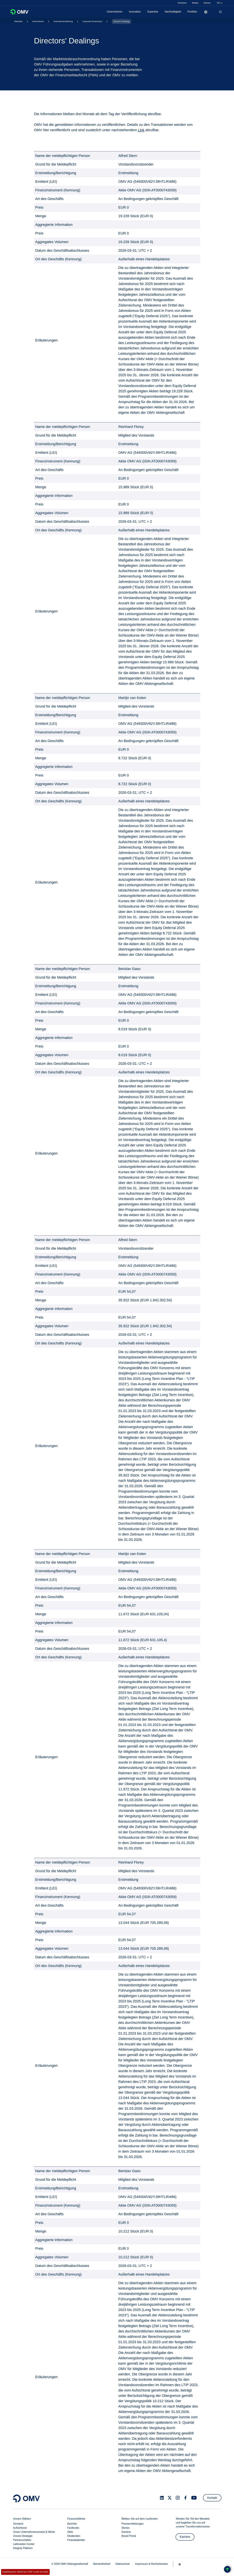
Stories (126, 2527)
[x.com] (170, 2498)
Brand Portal (129, 2536)
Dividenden (73, 2536)
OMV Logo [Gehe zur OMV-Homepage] (19, 11)
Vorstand (18, 2523)
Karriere (207, 3)
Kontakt (212, 2497)
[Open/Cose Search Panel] (220, 12)
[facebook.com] (185, 2498)
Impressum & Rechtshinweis (151, 2564)
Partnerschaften (22, 2540)
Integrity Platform (23, 2548)
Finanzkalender (76, 2540)
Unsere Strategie (22, 2536)
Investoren (182, 3)
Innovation (135, 11)
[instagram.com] (178, 2498)
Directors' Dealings (121, 21)
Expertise (152, 11)
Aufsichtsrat (20, 2527)
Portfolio (192, 11)
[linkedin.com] (162, 2498)
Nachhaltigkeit (173, 11)
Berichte (72, 2523)
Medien (195, 3)
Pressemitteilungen (133, 2523)
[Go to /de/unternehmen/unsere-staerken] (206, 12)
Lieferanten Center (24, 2544)
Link (141, 130)
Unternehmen (114, 11)
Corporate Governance (92, 21)
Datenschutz (122, 2564)
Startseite (18, 21)
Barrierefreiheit (101, 2564)
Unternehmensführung (63, 21)
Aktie (70, 2531)
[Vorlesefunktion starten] (213, 12)
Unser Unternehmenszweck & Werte (34, 2531)
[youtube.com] (194, 2498)
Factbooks (73, 2527)
